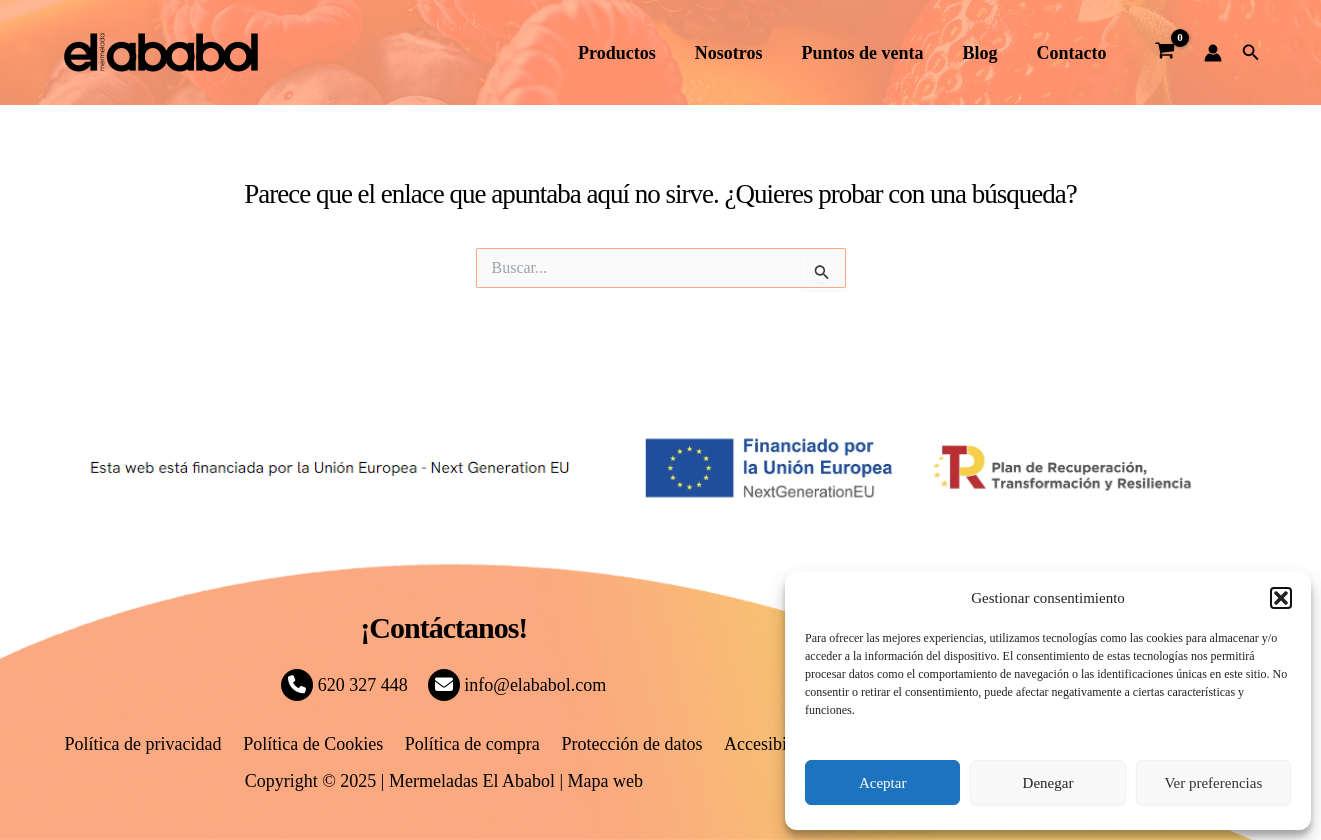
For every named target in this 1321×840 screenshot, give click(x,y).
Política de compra (472, 744)
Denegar (1048, 783)
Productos (631, 53)
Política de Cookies (317, 744)
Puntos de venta (870, 53)
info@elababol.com (517, 685)
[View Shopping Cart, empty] (1165, 53)
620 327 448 (344, 685)
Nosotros (739, 53)
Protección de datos (628, 744)
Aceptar (882, 783)
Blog (984, 53)
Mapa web (605, 781)
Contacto (1073, 53)
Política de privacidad (150, 744)
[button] (1281, 598)
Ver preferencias (1213, 783)
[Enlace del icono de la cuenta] (1213, 53)
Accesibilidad (766, 744)
